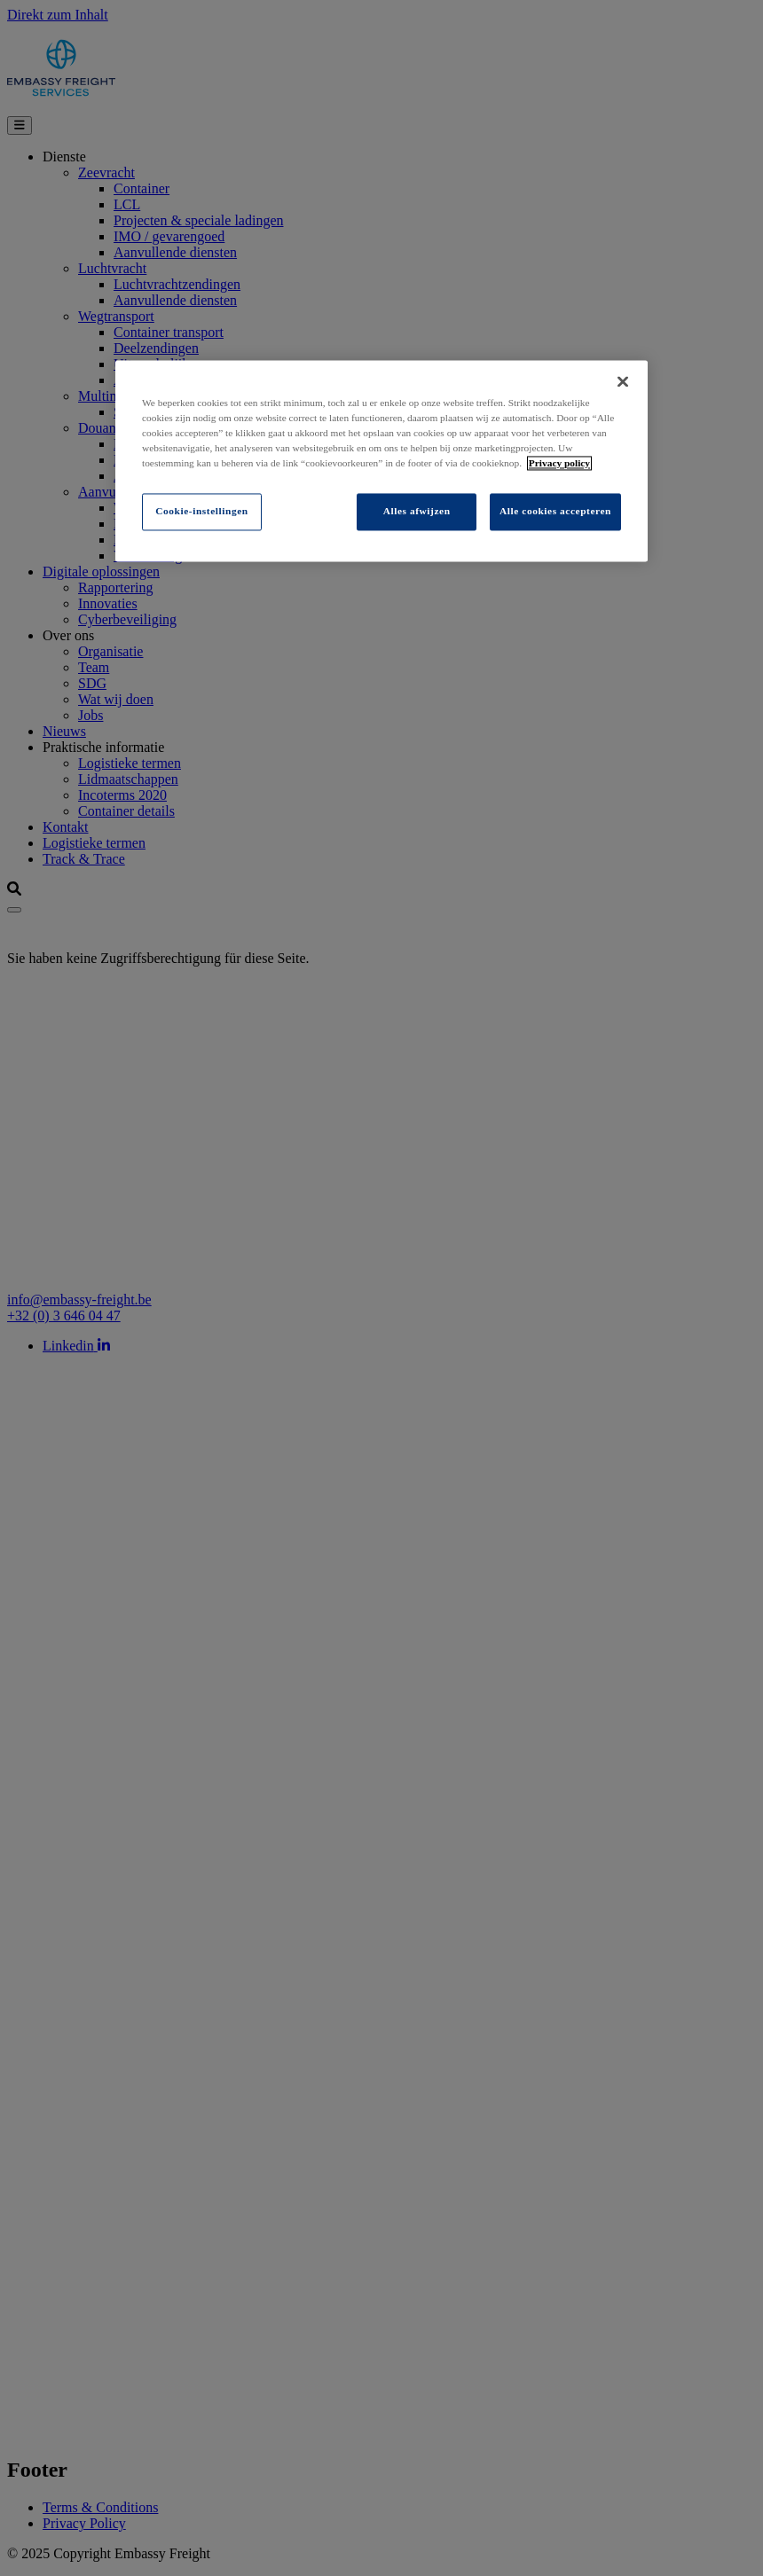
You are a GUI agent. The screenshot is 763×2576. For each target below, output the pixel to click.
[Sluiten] (622, 381)
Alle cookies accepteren (555, 511)
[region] (381, 460)
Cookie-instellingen (201, 511)
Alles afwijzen (417, 511)
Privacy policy (559, 463)
